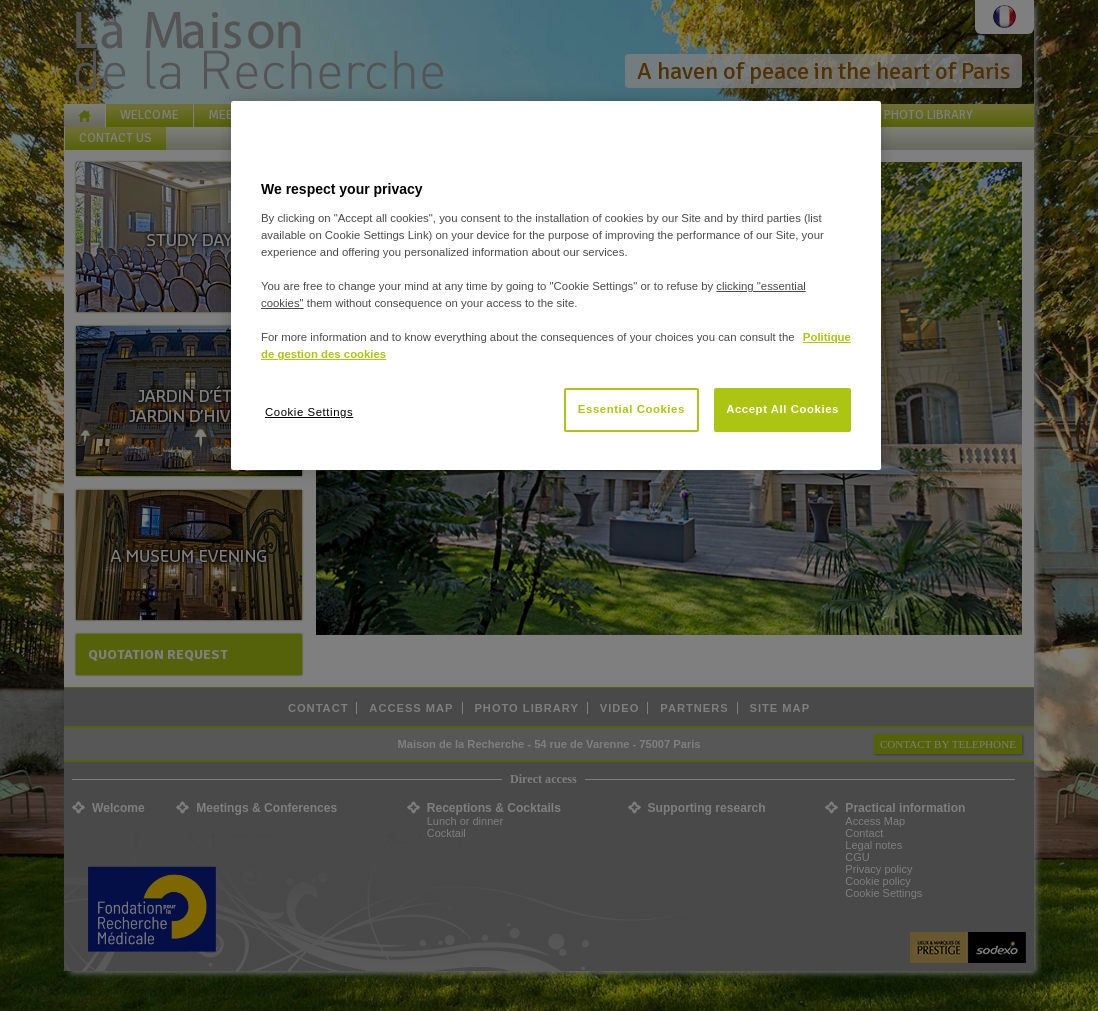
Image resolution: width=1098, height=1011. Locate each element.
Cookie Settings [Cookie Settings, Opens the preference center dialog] (309, 412)
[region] (556, 285)
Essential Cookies (631, 409)
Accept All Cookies (782, 409)
